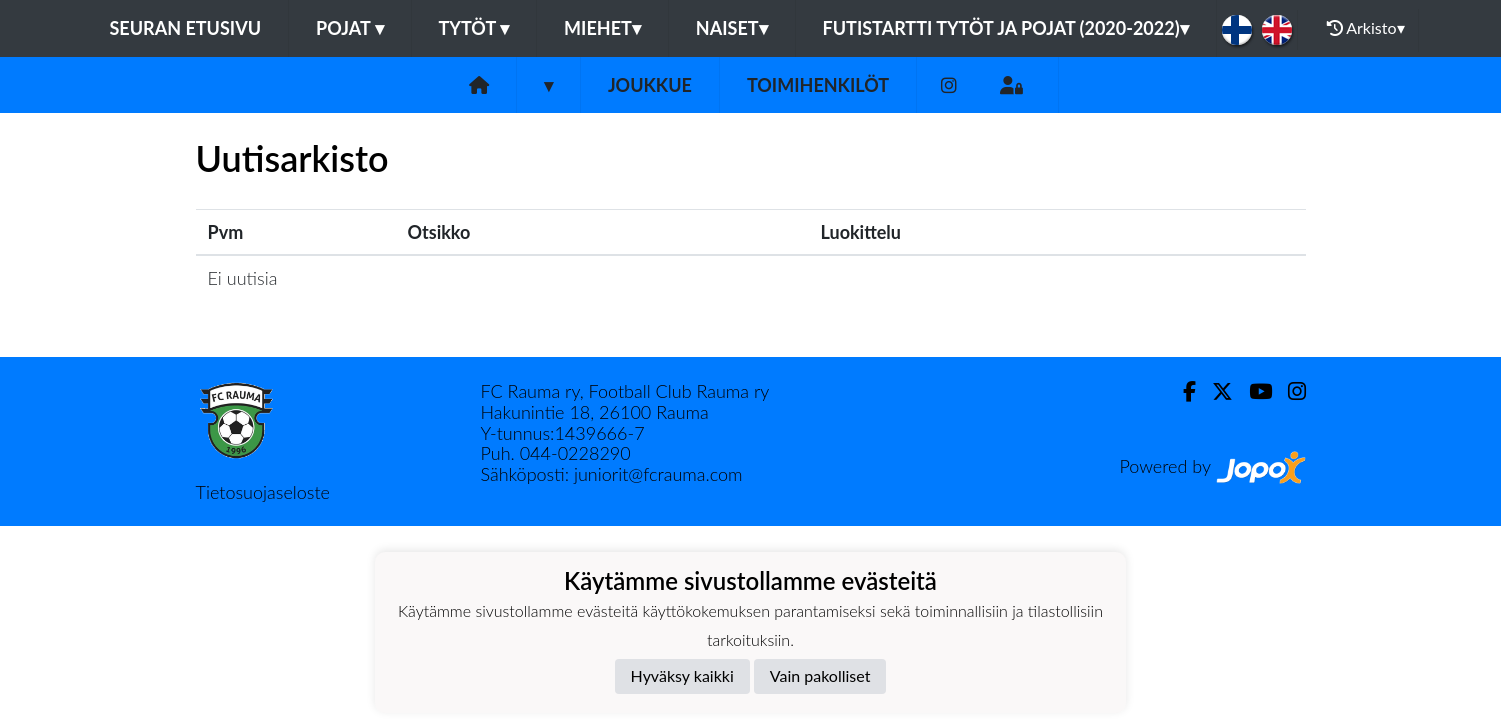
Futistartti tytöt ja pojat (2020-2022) (1006, 28)
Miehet (602, 28)
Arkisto (1366, 28)
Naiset (732, 28)
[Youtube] (1252, 391)
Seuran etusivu (186, 28)
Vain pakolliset (820, 675)
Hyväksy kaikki (682, 675)
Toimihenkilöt (818, 85)
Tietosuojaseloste (263, 492)
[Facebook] (1181, 391)
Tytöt (474, 28)
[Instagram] (949, 85)
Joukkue (650, 85)
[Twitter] (1214, 391)
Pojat (350, 28)
